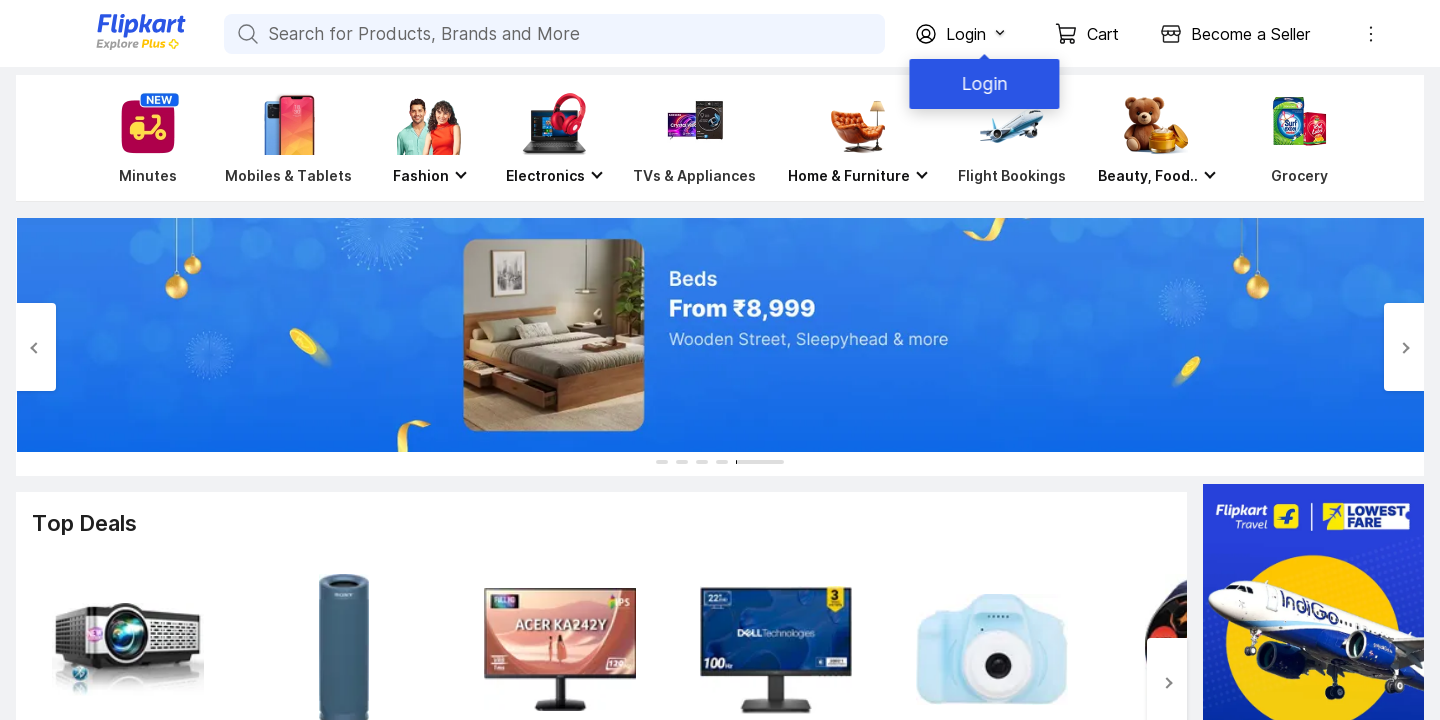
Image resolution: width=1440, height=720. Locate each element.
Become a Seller (1250, 34)
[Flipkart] (108, 47)
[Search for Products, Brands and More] (246, 34)
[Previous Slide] (36, 347)
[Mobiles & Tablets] (288, 138)
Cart (1103, 34)
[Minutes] (144, 138)
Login (980, 83)
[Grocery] (1295, 138)
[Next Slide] (1404, 347)
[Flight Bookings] (1012, 138)
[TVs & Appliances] (694, 138)
